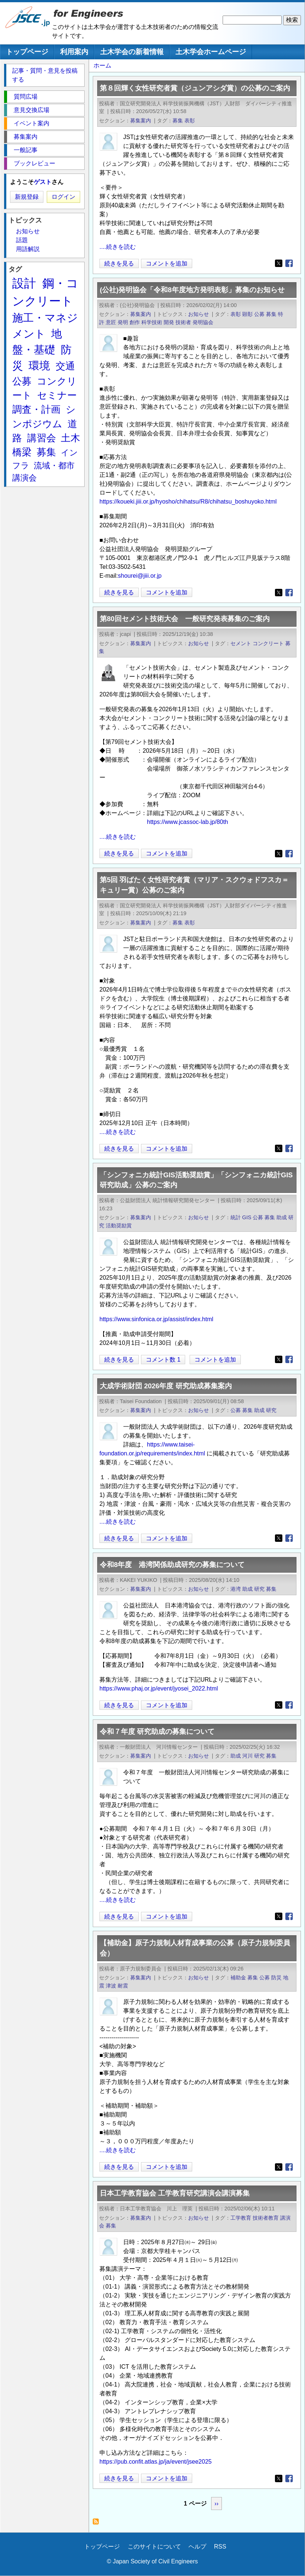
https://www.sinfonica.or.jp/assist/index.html (156, 1319)
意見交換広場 (31, 110)
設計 (24, 283)
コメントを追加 (166, 263)
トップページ (27, 52)
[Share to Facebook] (289, 263)
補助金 (238, 1977)
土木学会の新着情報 (132, 52)
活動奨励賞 (119, 1225)
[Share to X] (278, 263)
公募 (259, 314)
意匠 (111, 322)
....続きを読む (117, 247)
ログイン (63, 197)
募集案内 (140, 120)
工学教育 (240, 2218)
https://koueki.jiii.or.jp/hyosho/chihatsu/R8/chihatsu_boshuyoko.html (188, 501)
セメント (240, 643)
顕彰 (247, 314)
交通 (65, 366)
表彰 (189, 120)
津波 (111, 1986)
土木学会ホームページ (211, 52)
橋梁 (22, 452)
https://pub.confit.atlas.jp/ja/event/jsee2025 (155, 2461)
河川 (247, 1756)
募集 (178, 120)
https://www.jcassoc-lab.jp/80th (187, 822)
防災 (276, 1977)
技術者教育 (266, 2218)
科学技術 (151, 322)
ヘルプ (197, 2546)
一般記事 (25, 150)
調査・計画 (36, 409)
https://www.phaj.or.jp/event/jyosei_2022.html (158, 1688)
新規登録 (27, 197)
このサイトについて (154, 2546)
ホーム (102, 65)
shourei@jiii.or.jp (140, 576)
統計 (235, 1217)
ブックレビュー (34, 163)
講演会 (24, 477)
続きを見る (119, 263)
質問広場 (25, 96)
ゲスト (43, 182)
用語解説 (28, 249)
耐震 (123, 1986)
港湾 (235, 1589)
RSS (220, 2546)
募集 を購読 (98, 2524)
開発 (169, 322)
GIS (247, 1217)
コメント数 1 (163, 1359)
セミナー (57, 395)
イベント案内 (31, 123)
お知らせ (198, 314)
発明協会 (203, 322)
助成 (281, 1217)
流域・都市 (54, 465)
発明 (123, 322)
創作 (134, 322)
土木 (70, 438)
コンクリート (268, 643)
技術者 (183, 322)
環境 (39, 366)
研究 (271, 1410)
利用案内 (74, 52)
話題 (22, 240)
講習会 (41, 438)
